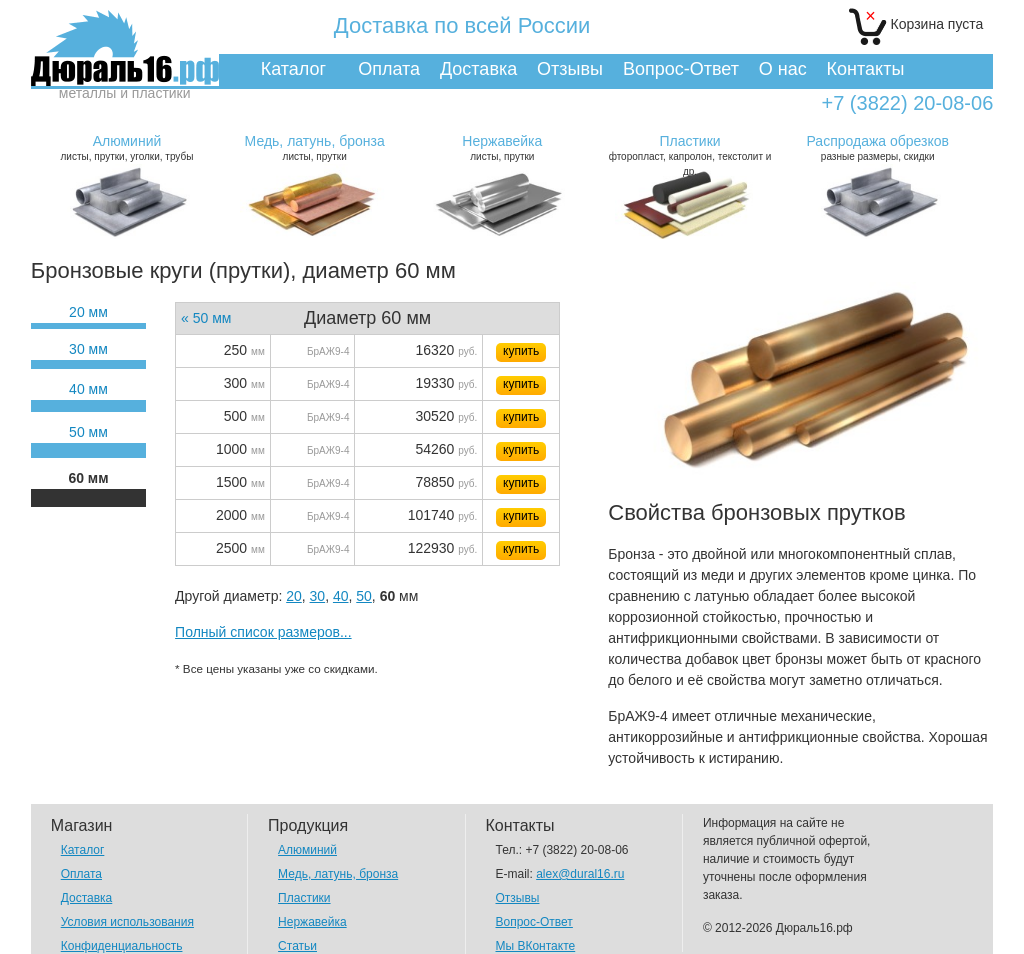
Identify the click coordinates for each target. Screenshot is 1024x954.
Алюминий (307, 850)
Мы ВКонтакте (536, 946)
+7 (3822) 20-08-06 (907, 103)
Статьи (297, 946)
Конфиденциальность (122, 946)
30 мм (88, 349)
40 (341, 596)
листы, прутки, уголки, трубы (126, 147)
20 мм (88, 312)
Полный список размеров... (263, 632)
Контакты (866, 69)
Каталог (293, 69)
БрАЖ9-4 (328, 351)
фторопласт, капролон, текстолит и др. (689, 155)
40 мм (88, 389)
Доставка (478, 69)
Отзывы (570, 69)
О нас (783, 69)
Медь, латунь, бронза (338, 874)
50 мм (88, 432)
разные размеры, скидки (877, 147)
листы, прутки (314, 147)
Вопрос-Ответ (681, 69)
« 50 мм (206, 318)
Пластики (304, 898)
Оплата (389, 69)
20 (294, 596)
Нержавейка (312, 922)
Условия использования (127, 922)
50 (364, 596)
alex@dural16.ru (580, 874)
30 (318, 596)
